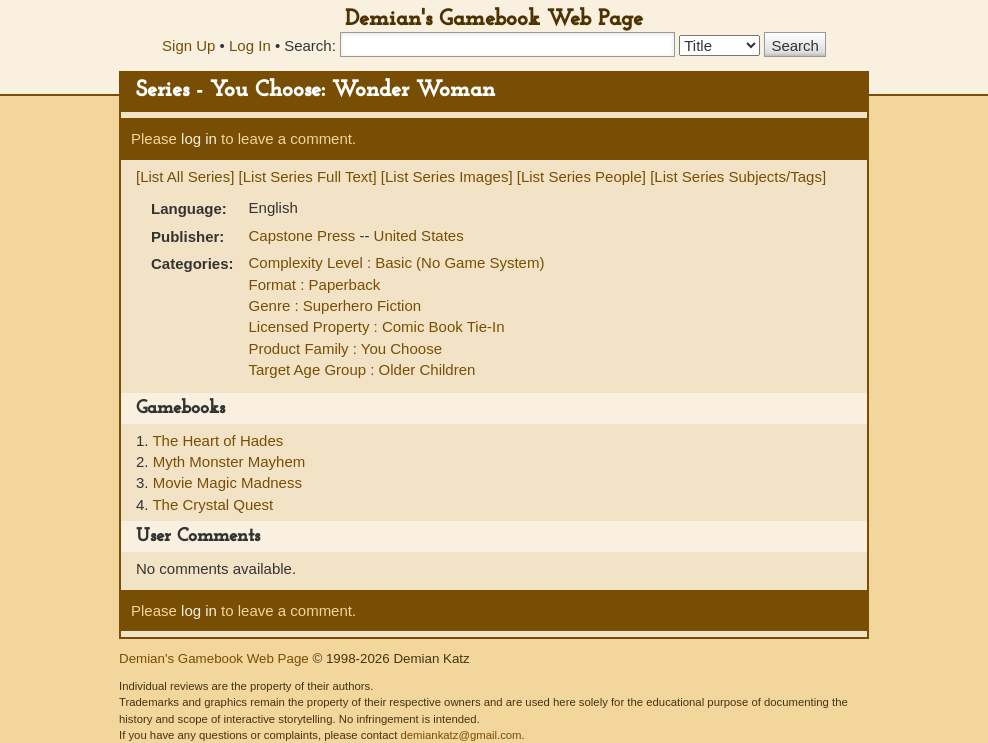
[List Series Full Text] (308, 176)
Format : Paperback (315, 284)
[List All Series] (185, 176)
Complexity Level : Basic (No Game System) (397, 262)
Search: (310, 45)
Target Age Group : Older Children (362, 369)
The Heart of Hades (217, 440)
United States (419, 235)
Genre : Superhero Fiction (335, 305)
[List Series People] (581, 176)
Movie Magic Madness (227, 482)
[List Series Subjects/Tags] (738, 176)
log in (199, 138)
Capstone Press (304, 235)
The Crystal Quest (212, 504)
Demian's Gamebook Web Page (494, 19)
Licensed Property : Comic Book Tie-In (377, 326)
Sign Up (188, 45)
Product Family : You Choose (345, 348)
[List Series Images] (447, 176)
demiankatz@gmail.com (460, 735)
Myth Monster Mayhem (229, 461)
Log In (250, 45)
